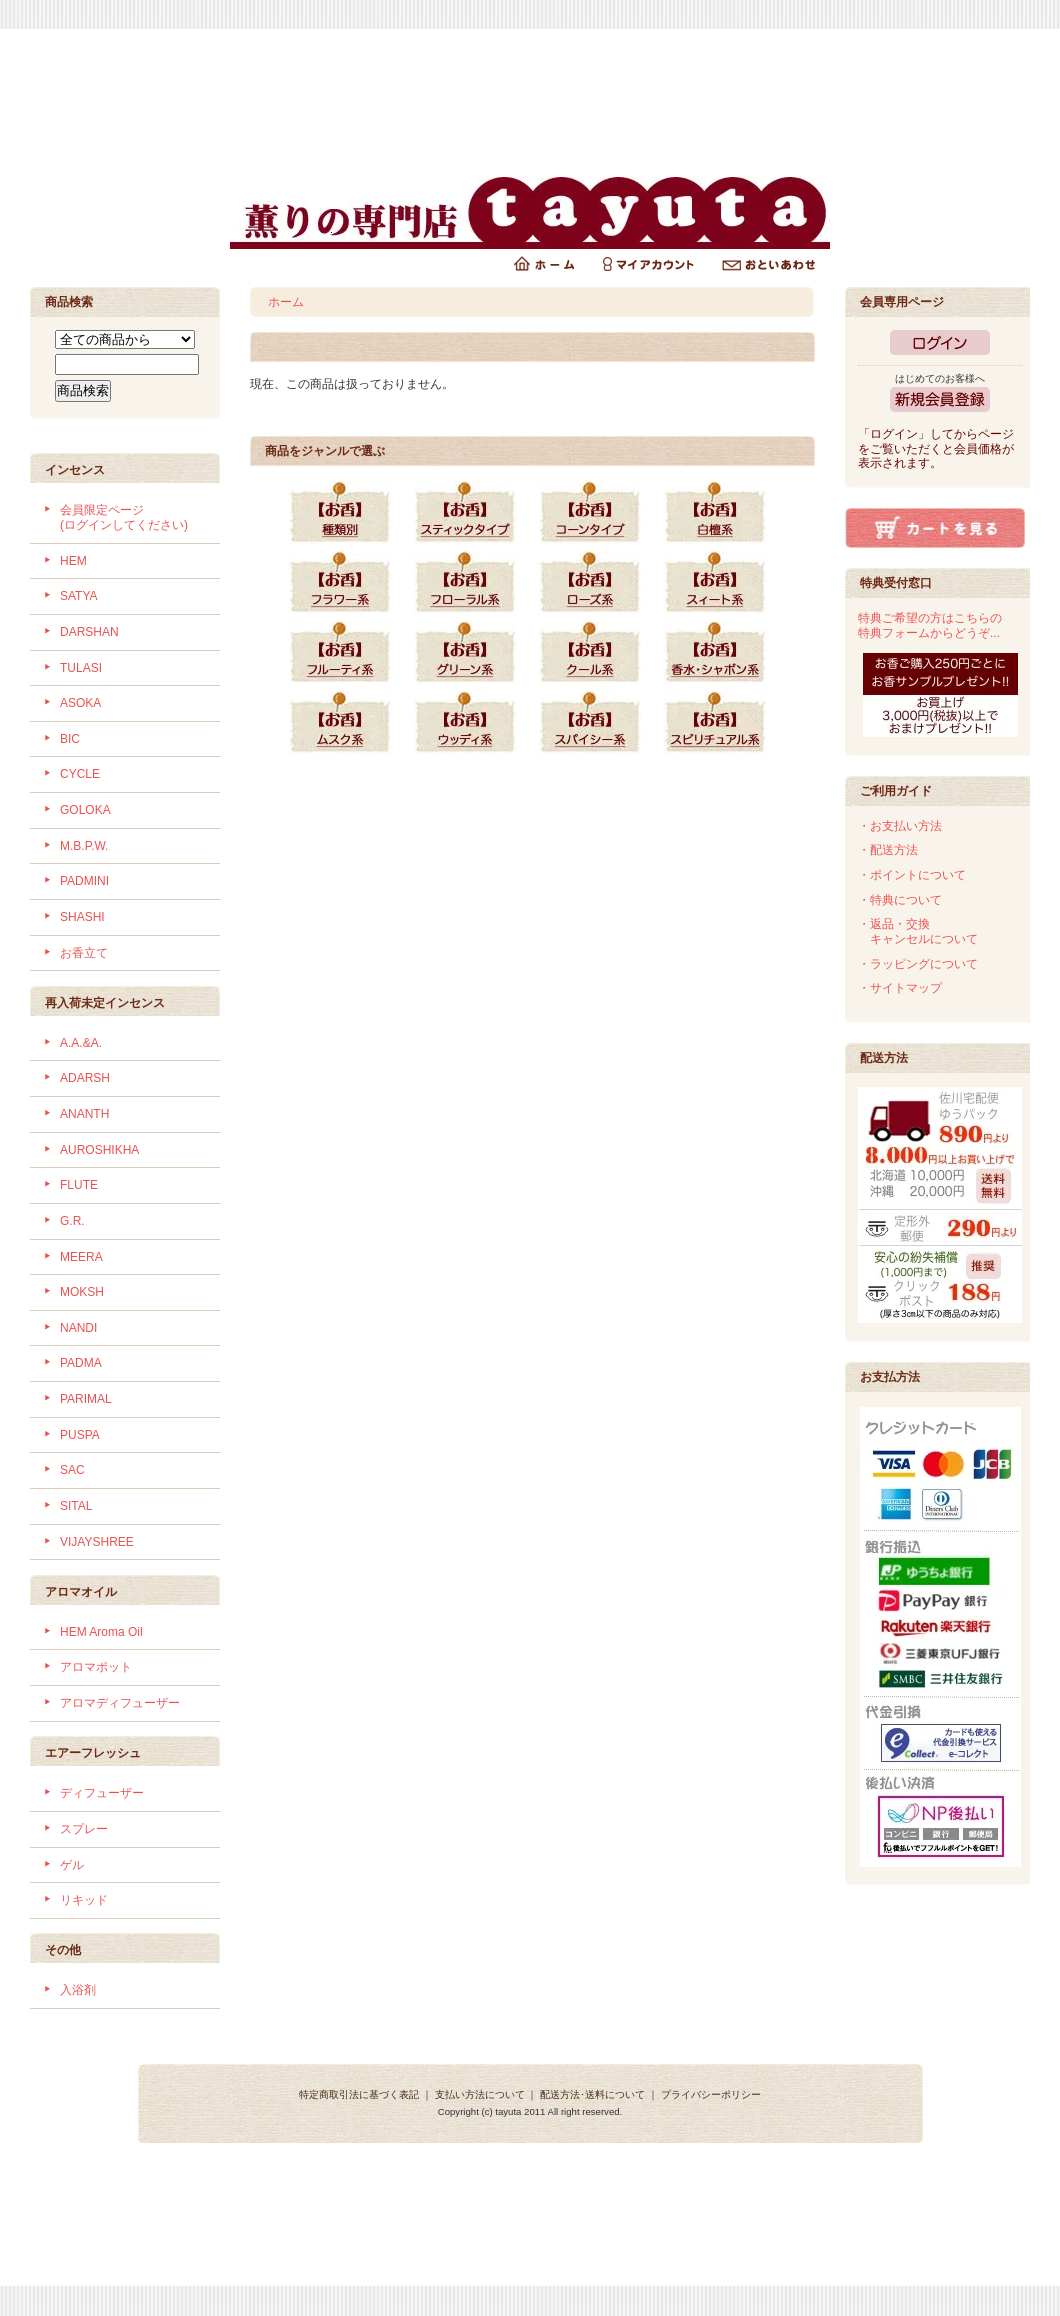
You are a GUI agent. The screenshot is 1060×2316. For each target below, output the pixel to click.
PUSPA (80, 1435)
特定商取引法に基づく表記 (359, 2094)
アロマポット (96, 1667)
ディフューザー (102, 1793)
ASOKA (80, 703)
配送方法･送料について (592, 2094)
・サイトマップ (900, 988)
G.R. (72, 1221)
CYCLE (80, 774)
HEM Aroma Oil (101, 1632)
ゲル (72, 1865)
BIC (70, 739)
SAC (72, 1470)
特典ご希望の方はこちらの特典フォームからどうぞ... (930, 625)
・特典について (900, 900)
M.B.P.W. (84, 846)
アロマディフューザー (120, 1703)
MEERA (81, 1257)
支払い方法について (480, 2094)
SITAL (76, 1506)
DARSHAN (89, 632)
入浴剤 (78, 1990)
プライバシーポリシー (711, 2094)
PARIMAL (86, 1399)
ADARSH (85, 1078)
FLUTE (79, 1185)
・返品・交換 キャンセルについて (918, 931)
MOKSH (82, 1292)
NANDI (78, 1328)
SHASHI (82, 917)
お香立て (84, 953)
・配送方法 (888, 850)
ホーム (286, 302)
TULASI (81, 668)
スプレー (84, 1829)
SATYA (79, 596)
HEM (73, 561)
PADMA (81, 1363)
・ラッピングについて (918, 964)
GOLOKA (85, 810)
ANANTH (84, 1114)
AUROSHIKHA (99, 1150)
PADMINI (84, 881)
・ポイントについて (912, 875)
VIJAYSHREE (97, 1542)
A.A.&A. (81, 1043)
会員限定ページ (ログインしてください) (124, 517)
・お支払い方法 (900, 826)
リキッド (84, 1900)
